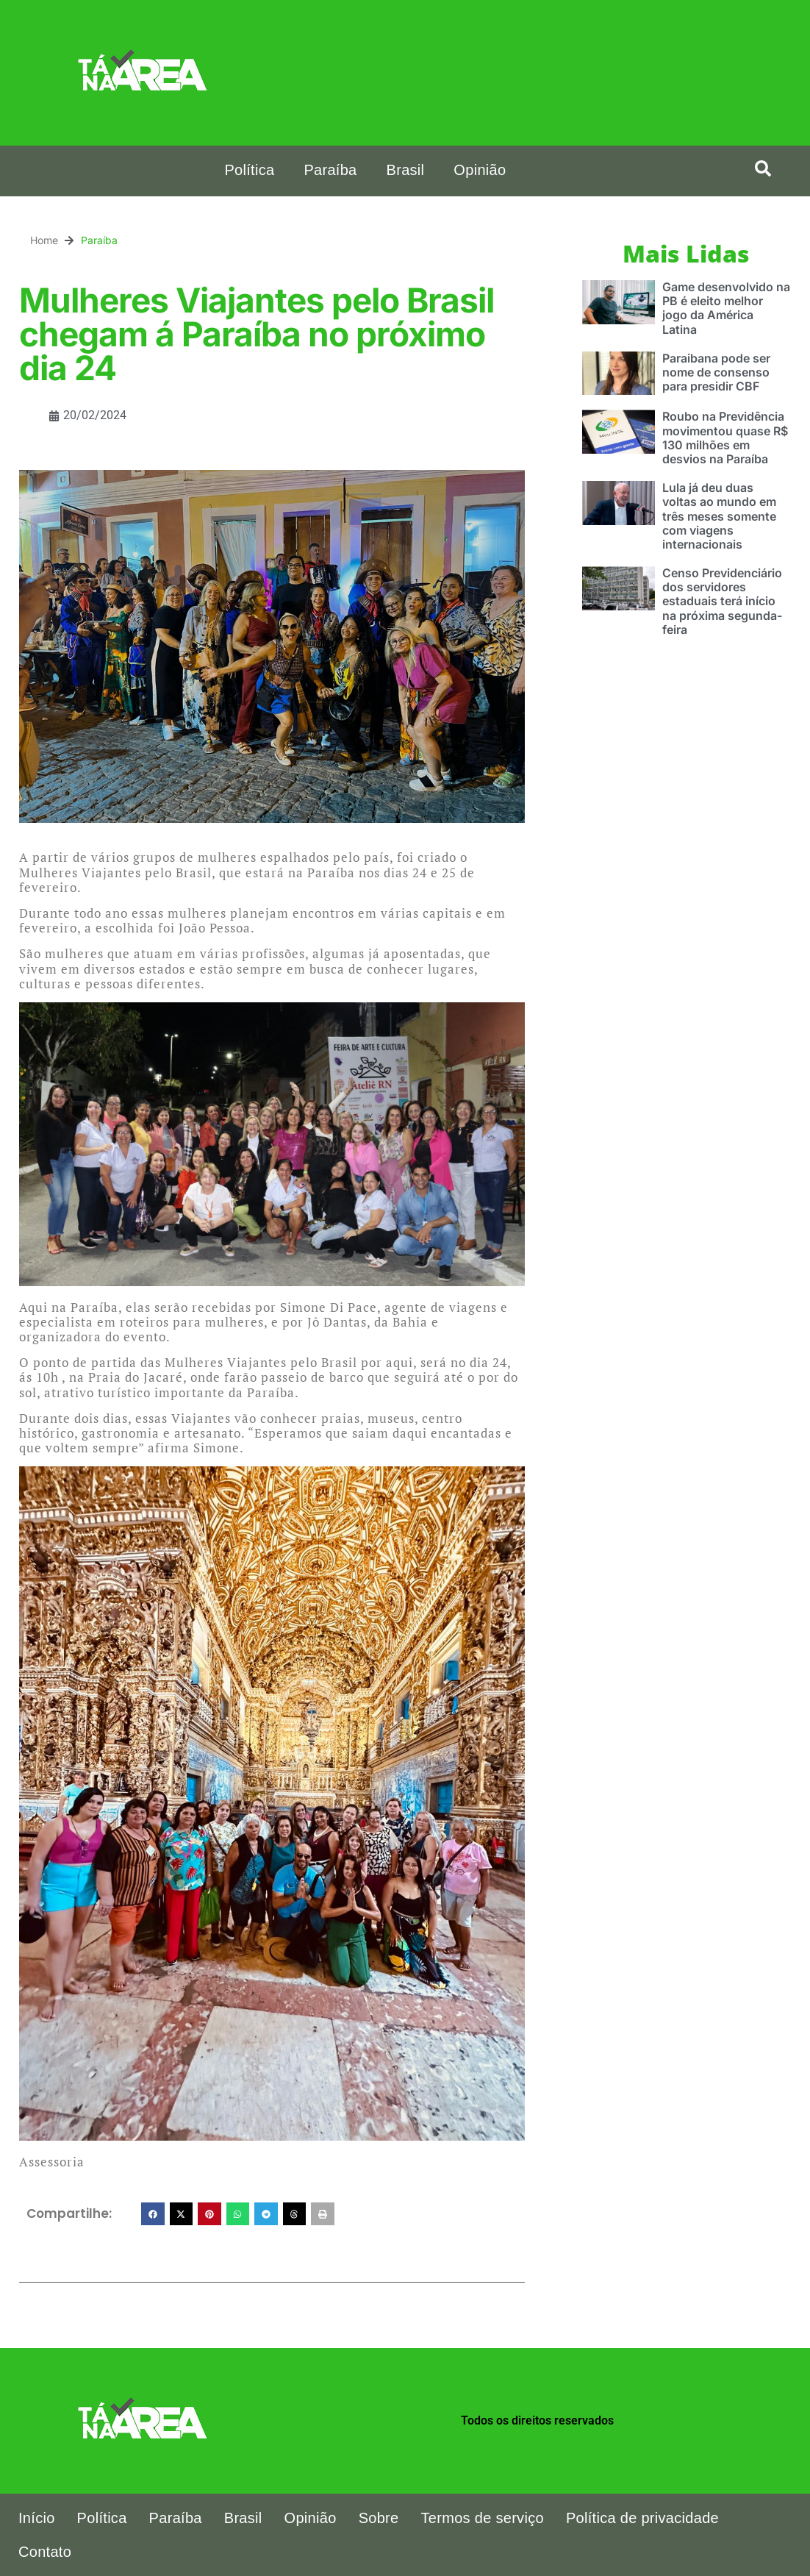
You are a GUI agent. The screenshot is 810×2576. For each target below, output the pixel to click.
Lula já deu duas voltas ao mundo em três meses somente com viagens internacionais (719, 516)
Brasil (406, 170)
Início (36, 2518)
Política (249, 170)
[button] (763, 168)
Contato (44, 2552)
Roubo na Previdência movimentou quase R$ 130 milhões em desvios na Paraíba (725, 437)
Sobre (379, 2518)
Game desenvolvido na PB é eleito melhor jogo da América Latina (726, 308)
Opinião (480, 170)
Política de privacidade (642, 2518)
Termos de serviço (482, 2518)
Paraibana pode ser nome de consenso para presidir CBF (716, 372)
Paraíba (330, 170)
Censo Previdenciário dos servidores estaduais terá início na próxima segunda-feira (722, 601)
